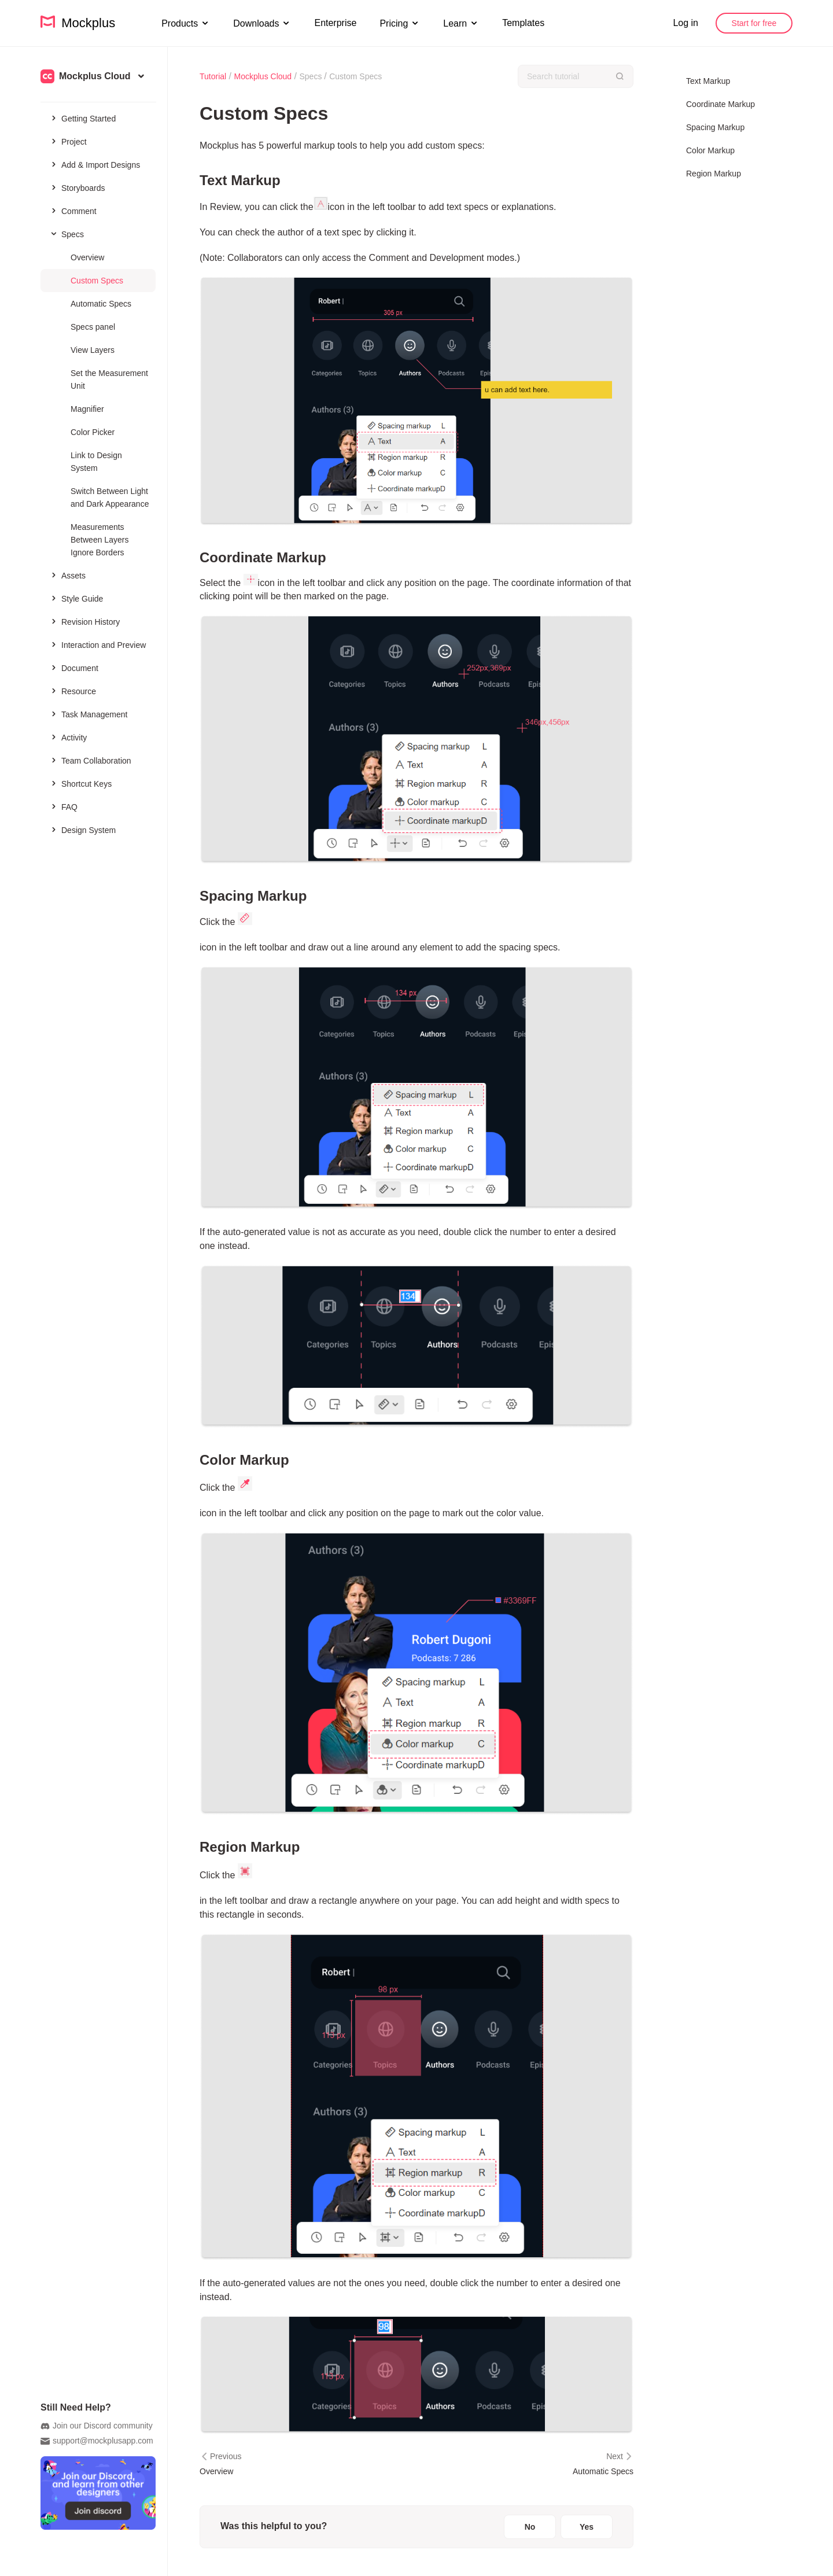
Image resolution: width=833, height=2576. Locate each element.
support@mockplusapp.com (96, 2441)
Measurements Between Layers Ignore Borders (99, 539)
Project (68, 141)
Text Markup (708, 81)
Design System (82, 829)
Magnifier (87, 409)
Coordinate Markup (720, 104)
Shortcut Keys (80, 783)
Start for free (754, 23)
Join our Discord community (96, 2426)
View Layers (93, 350)
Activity (68, 737)
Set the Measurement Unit (109, 379)
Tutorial (213, 76)
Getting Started (82, 118)
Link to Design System (96, 462)
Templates (523, 23)
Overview (87, 257)
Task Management (88, 713)
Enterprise (335, 23)
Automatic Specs (101, 303)
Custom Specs (97, 280)
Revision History (84, 621)
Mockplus (77, 22)
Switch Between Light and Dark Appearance (110, 497)
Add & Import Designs (94, 164)
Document (73, 667)
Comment (73, 210)
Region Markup (713, 173)
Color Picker (93, 432)
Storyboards (77, 187)
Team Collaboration (90, 760)
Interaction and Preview (97, 644)
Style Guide (76, 598)
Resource (72, 690)
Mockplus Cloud (263, 76)
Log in (685, 23)
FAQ (63, 806)
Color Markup (710, 150)
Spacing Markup (715, 127)
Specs (65, 234)
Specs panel (93, 326)
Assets (67, 575)
